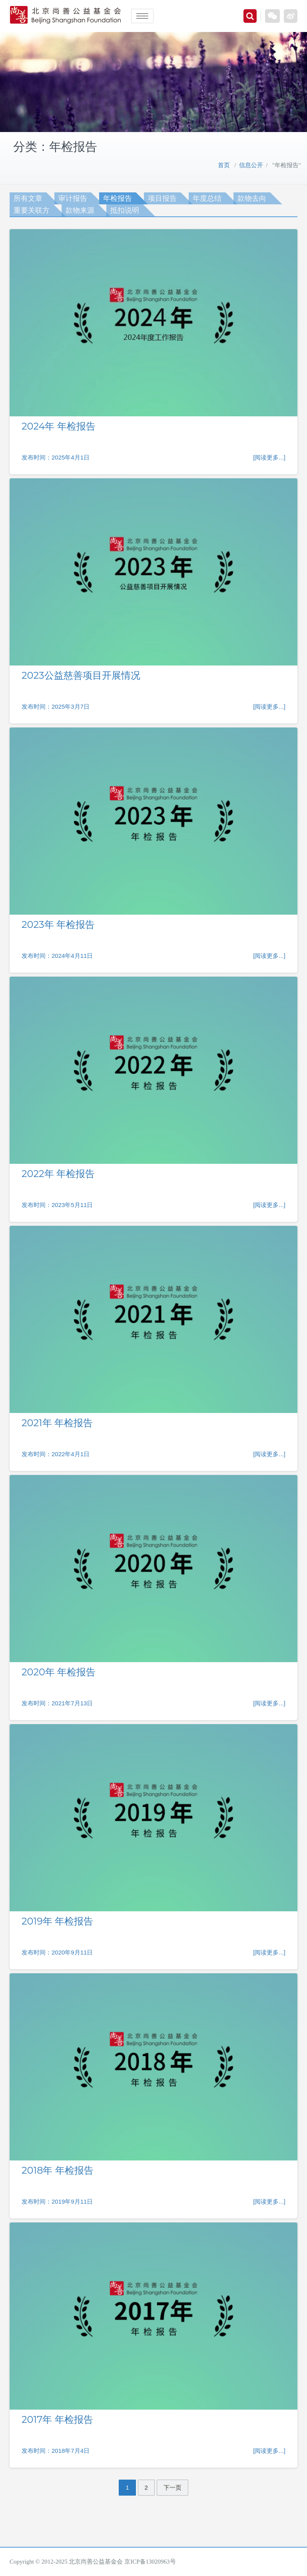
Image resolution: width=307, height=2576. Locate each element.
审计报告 (72, 198)
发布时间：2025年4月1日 (56, 457)
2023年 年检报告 (58, 924)
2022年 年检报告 (58, 1173)
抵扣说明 (124, 210)
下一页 (172, 2487)
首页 (224, 165)
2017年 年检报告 (57, 2419)
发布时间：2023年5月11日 (57, 1204)
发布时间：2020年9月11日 (57, 1952)
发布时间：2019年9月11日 (57, 2201)
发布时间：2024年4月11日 (57, 955)
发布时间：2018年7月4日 (56, 2450)
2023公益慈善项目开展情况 (81, 675)
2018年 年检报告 (58, 2170)
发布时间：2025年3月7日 (56, 706)
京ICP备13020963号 (149, 2561)
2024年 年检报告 (59, 426)
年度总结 (207, 198)
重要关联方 (32, 210)
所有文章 (28, 198)
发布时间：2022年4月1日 (56, 1454)
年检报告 (117, 198)
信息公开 (251, 165)
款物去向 (251, 198)
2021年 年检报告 (57, 1423)
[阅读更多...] (269, 457)
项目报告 (162, 198)
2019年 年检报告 (57, 1921)
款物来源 (80, 210)
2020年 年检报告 (59, 1672)
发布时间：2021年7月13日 (57, 1703)
